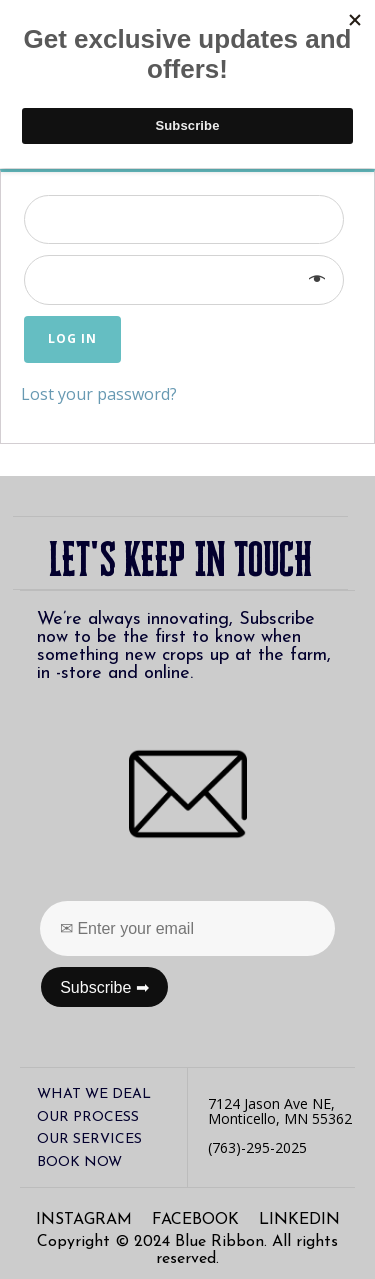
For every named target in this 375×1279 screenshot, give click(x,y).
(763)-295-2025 (257, 1147)
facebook (195, 1220)
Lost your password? (99, 394)
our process (88, 1117)
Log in (72, 338)
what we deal (94, 1094)
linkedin (299, 1220)
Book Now (79, 1162)
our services (89, 1139)
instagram (84, 1220)
